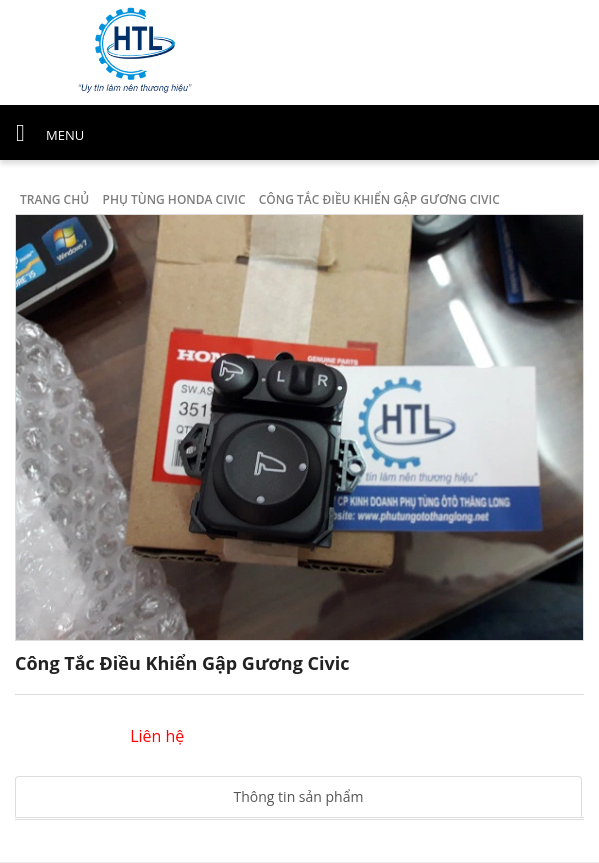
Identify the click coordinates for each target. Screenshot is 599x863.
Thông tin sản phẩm (299, 796)
